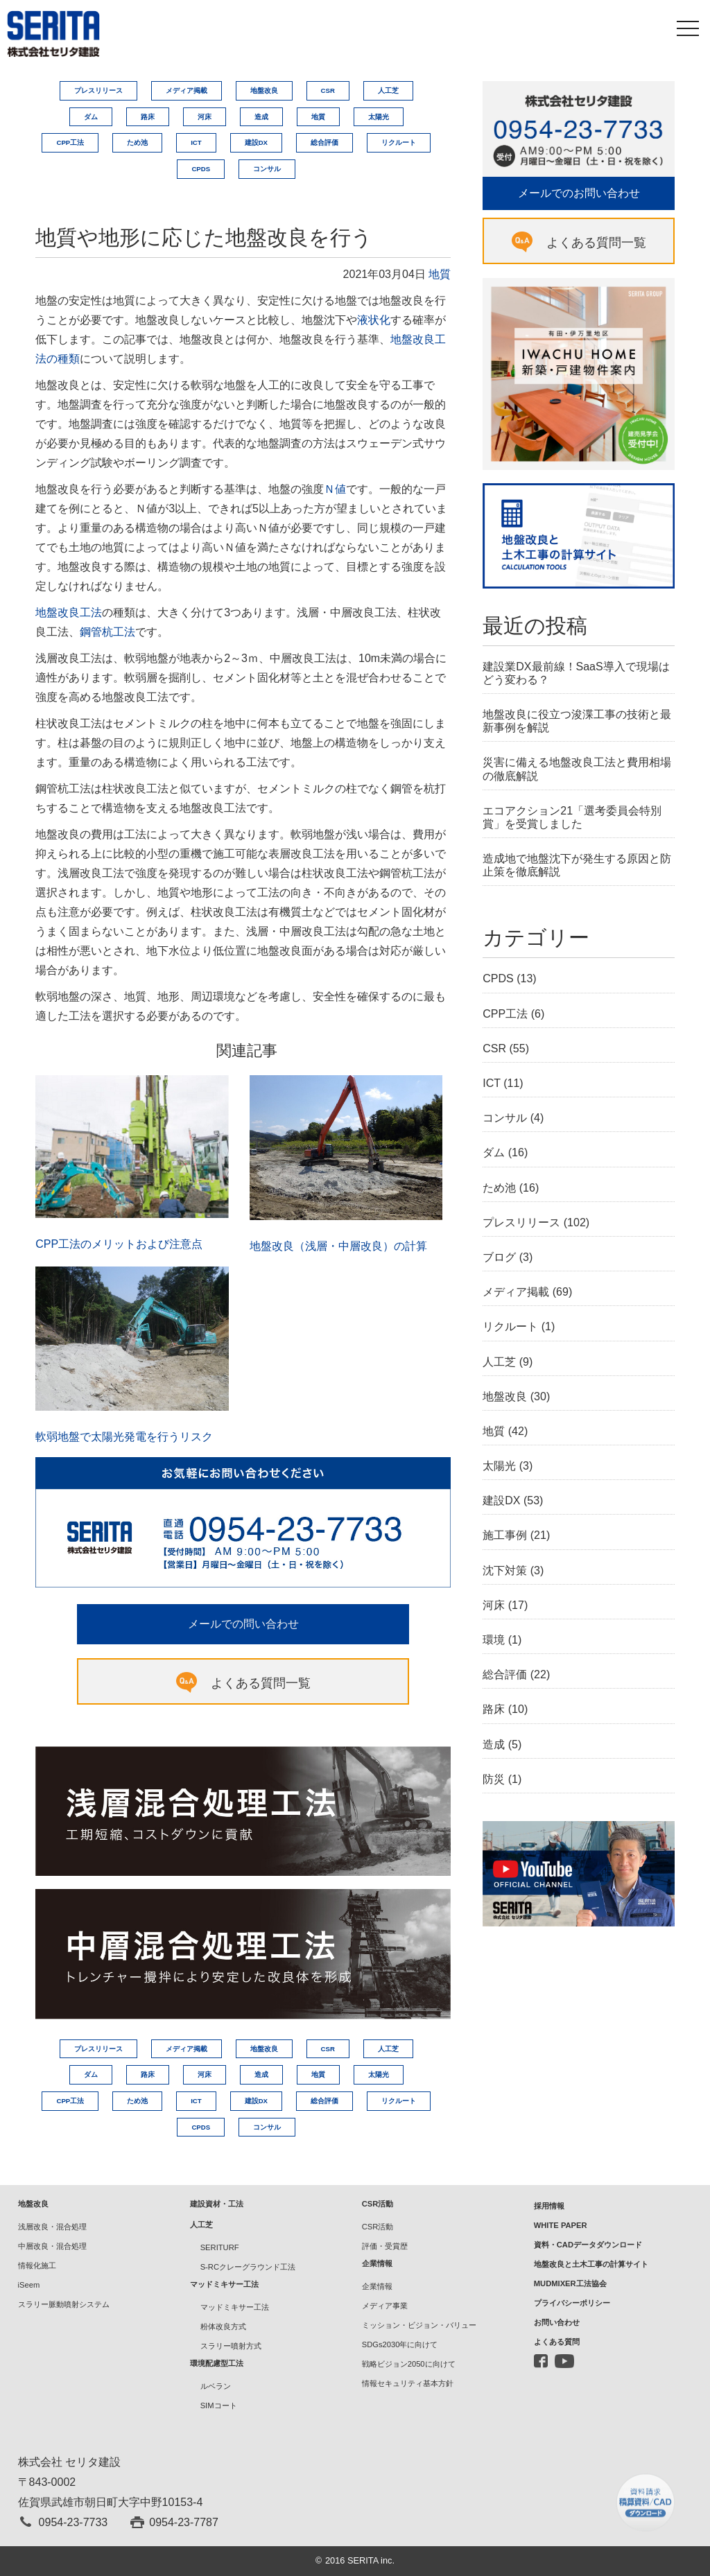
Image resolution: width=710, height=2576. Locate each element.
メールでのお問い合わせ (579, 193)
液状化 (373, 320)
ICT (196, 142)
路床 (148, 117)
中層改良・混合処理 (52, 2246)
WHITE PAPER (560, 2225)
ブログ (499, 1257)
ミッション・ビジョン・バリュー (419, 2325)
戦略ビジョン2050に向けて (409, 2364)
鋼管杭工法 (107, 632)
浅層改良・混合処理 (52, 2226)
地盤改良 (264, 90)
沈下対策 (505, 1570)
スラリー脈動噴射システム (64, 2304)
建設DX (256, 142)
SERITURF (219, 2247)
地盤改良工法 (68, 612)
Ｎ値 (335, 489)
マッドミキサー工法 (234, 2307)
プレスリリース (98, 90)
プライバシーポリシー (572, 2303)
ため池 (137, 142)
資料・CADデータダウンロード (588, 2244)
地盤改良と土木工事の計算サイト (591, 2264)
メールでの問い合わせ (243, 1624)
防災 (494, 1779)
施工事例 (505, 1535)
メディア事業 (385, 2305)
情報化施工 (37, 2265)
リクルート (398, 142)
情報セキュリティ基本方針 (407, 2383)
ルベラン (215, 2386)
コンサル (267, 169)
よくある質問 (557, 2342)
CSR (328, 90)
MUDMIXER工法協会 (570, 2283)
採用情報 (549, 2206)
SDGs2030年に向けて (400, 2344)
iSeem (29, 2285)
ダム (91, 117)
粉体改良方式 (223, 2326)
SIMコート (218, 2405)
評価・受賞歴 (385, 2246)
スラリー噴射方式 (230, 2346)
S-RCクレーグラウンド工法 (247, 2267)
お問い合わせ (557, 2322)
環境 (494, 1640)
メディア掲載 (186, 90)
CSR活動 (378, 2226)
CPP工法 (70, 142)
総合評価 (324, 142)
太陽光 (378, 117)
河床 (204, 117)
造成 (261, 117)
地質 (318, 117)
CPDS (200, 169)
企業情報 (377, 2286)
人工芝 (388, 90)
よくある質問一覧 (261, 1683)
